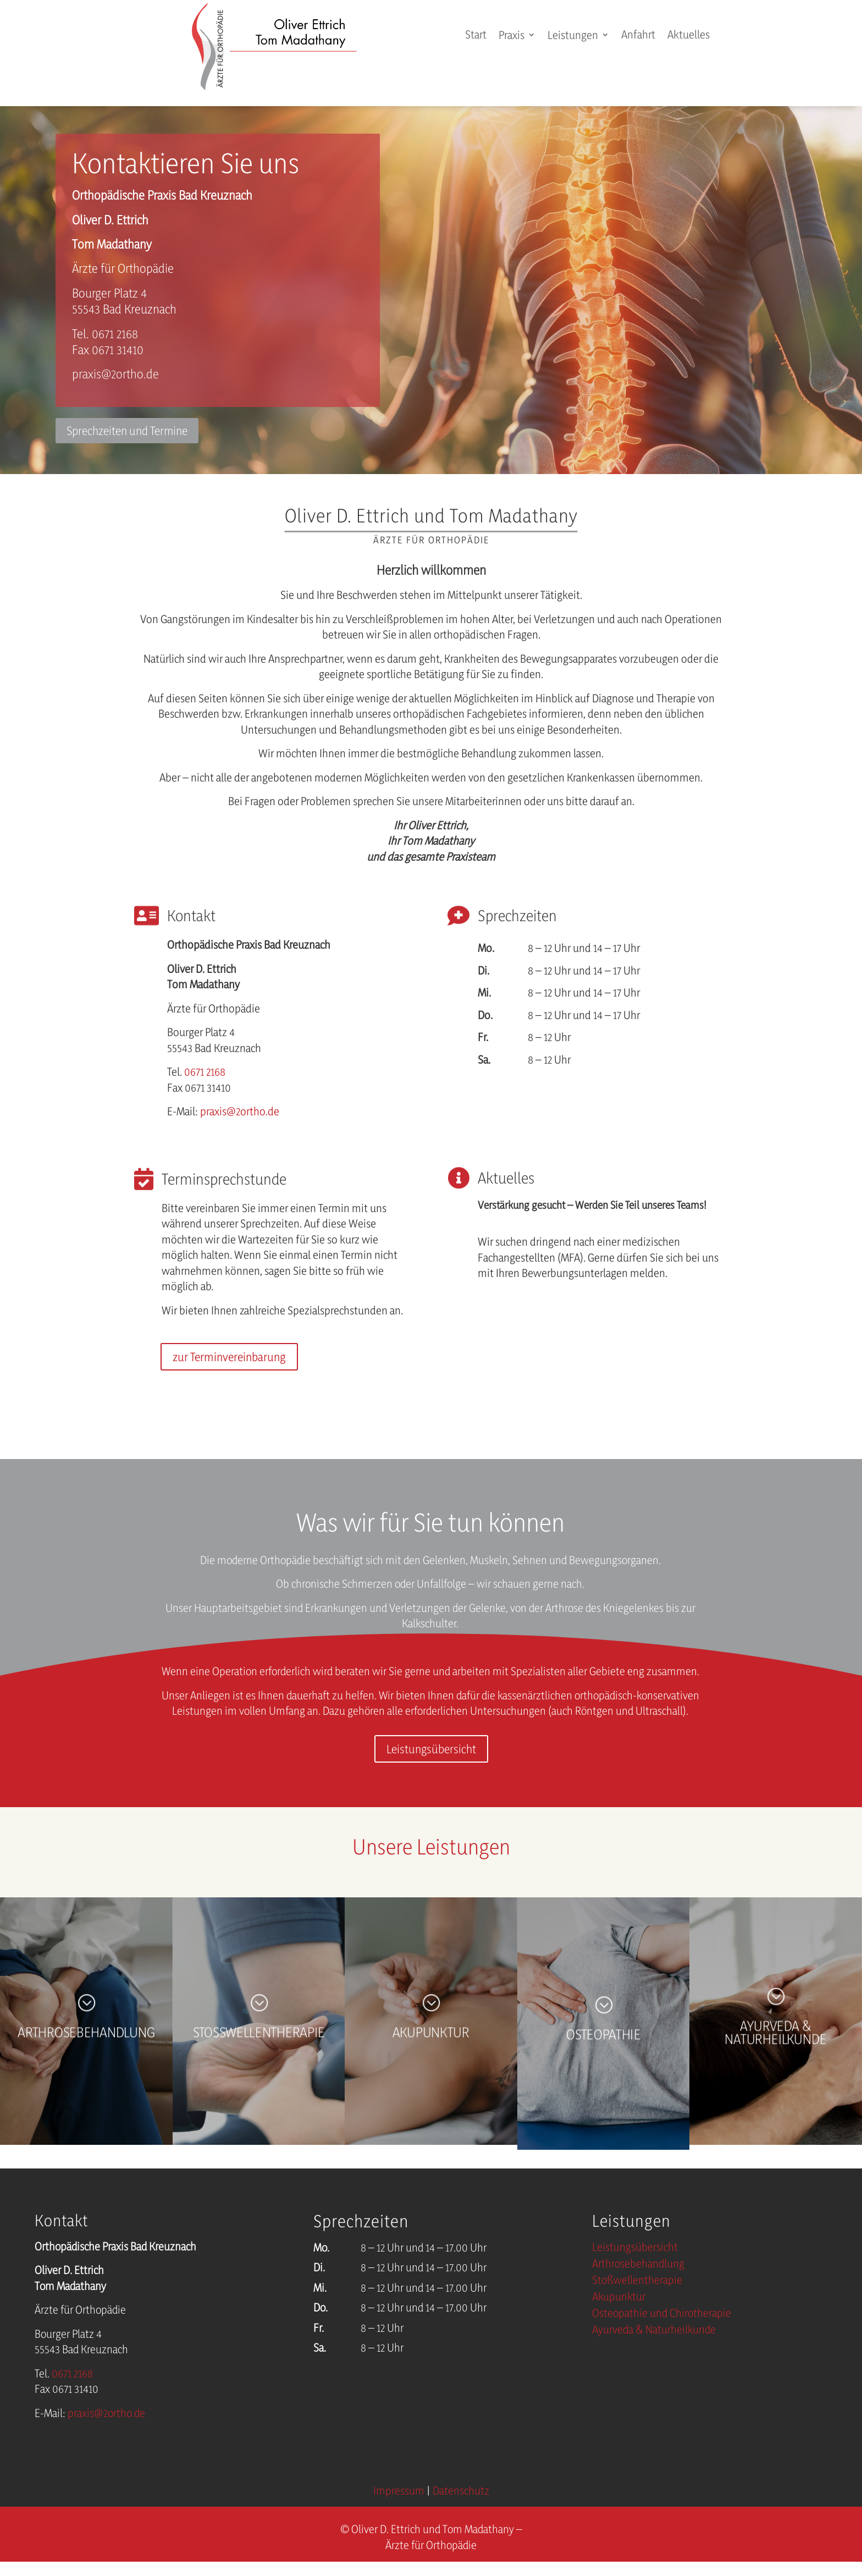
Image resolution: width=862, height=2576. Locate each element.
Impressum (398, 2490)
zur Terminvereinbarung (229, 1357)
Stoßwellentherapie (637, 2281)
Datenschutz (461, 2490)
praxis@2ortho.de (115, 373)
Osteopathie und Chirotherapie (661, 2314)
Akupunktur (618, 2298)
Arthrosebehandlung (638, 2265)
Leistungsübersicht (431, 1749)
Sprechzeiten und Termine (127, 430)
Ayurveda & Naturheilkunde (654, 2331)
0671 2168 (204, 1071)
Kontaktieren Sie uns (185, 163)
